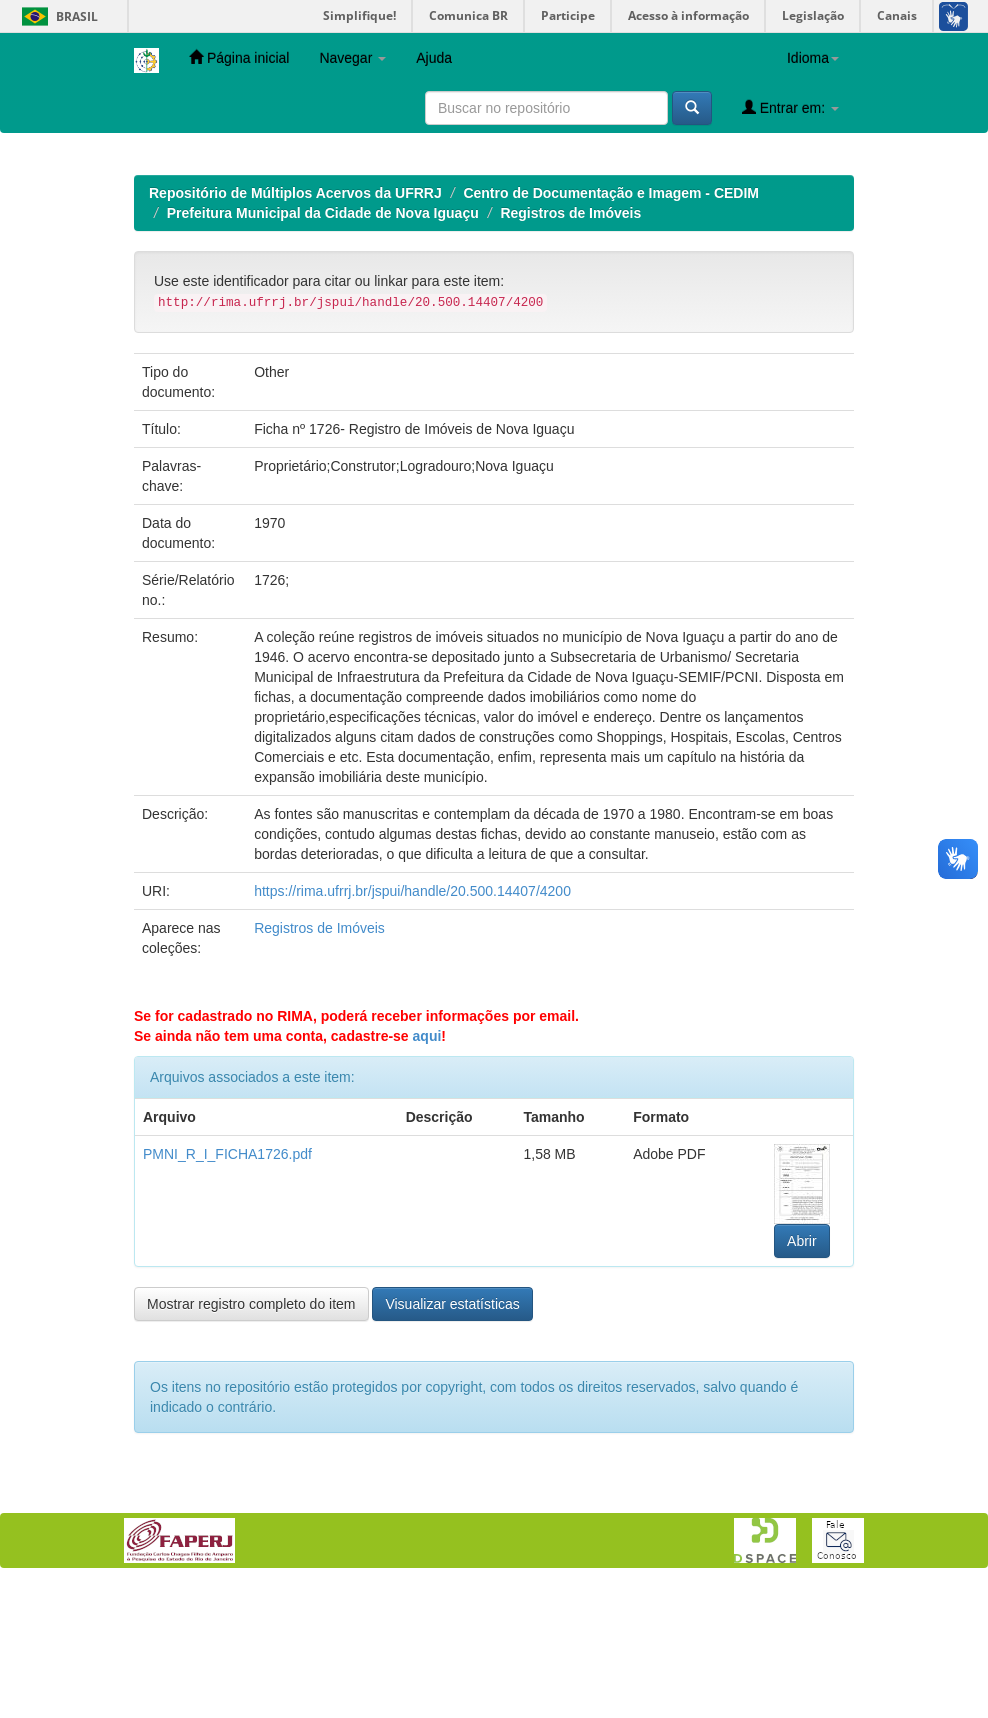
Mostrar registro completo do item (251, 1434)
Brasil (56, 16)
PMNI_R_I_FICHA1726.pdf (227, 1284)
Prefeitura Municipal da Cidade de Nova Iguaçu (323, 343)
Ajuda (434, 58)
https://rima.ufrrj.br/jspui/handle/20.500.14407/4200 (412, 1021)
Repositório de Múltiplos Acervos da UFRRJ (295, 323)
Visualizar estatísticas (452, 1434)
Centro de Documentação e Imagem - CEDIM (611, 323)
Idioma (813, 58)
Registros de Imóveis (570, 343)
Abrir (802, 1371)
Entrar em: (790, 107)
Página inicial (239, 57)
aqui (427, 1166)
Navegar (352, 58)
